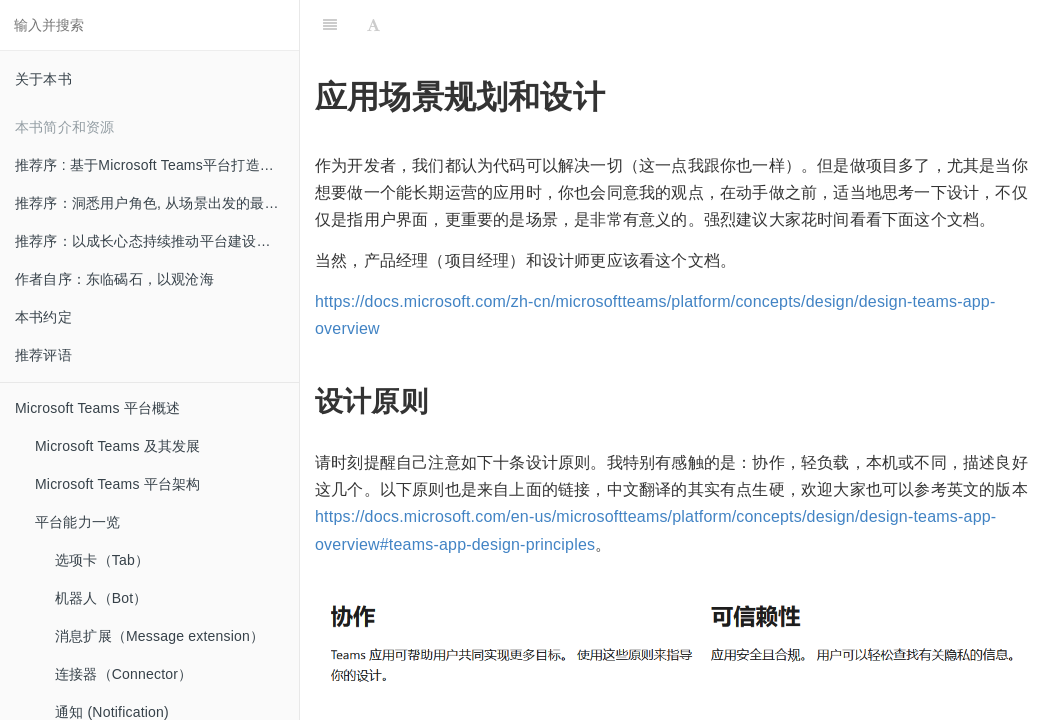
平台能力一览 (77, 522)
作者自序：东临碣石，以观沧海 (114, 279)
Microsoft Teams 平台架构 (118, 484)
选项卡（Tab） (102, 560)
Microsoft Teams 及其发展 (118, 446)
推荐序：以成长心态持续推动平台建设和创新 (157, 241)
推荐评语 (43, 355)
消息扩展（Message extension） (159, 636)
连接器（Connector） (123, 674)
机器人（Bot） (101, 598)
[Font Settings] (373, 25)
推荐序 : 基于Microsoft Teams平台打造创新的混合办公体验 (157, 165)
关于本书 (43, 79)
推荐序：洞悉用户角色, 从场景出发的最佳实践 (157, 203)
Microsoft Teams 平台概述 (98, 408)
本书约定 (43, 317)
